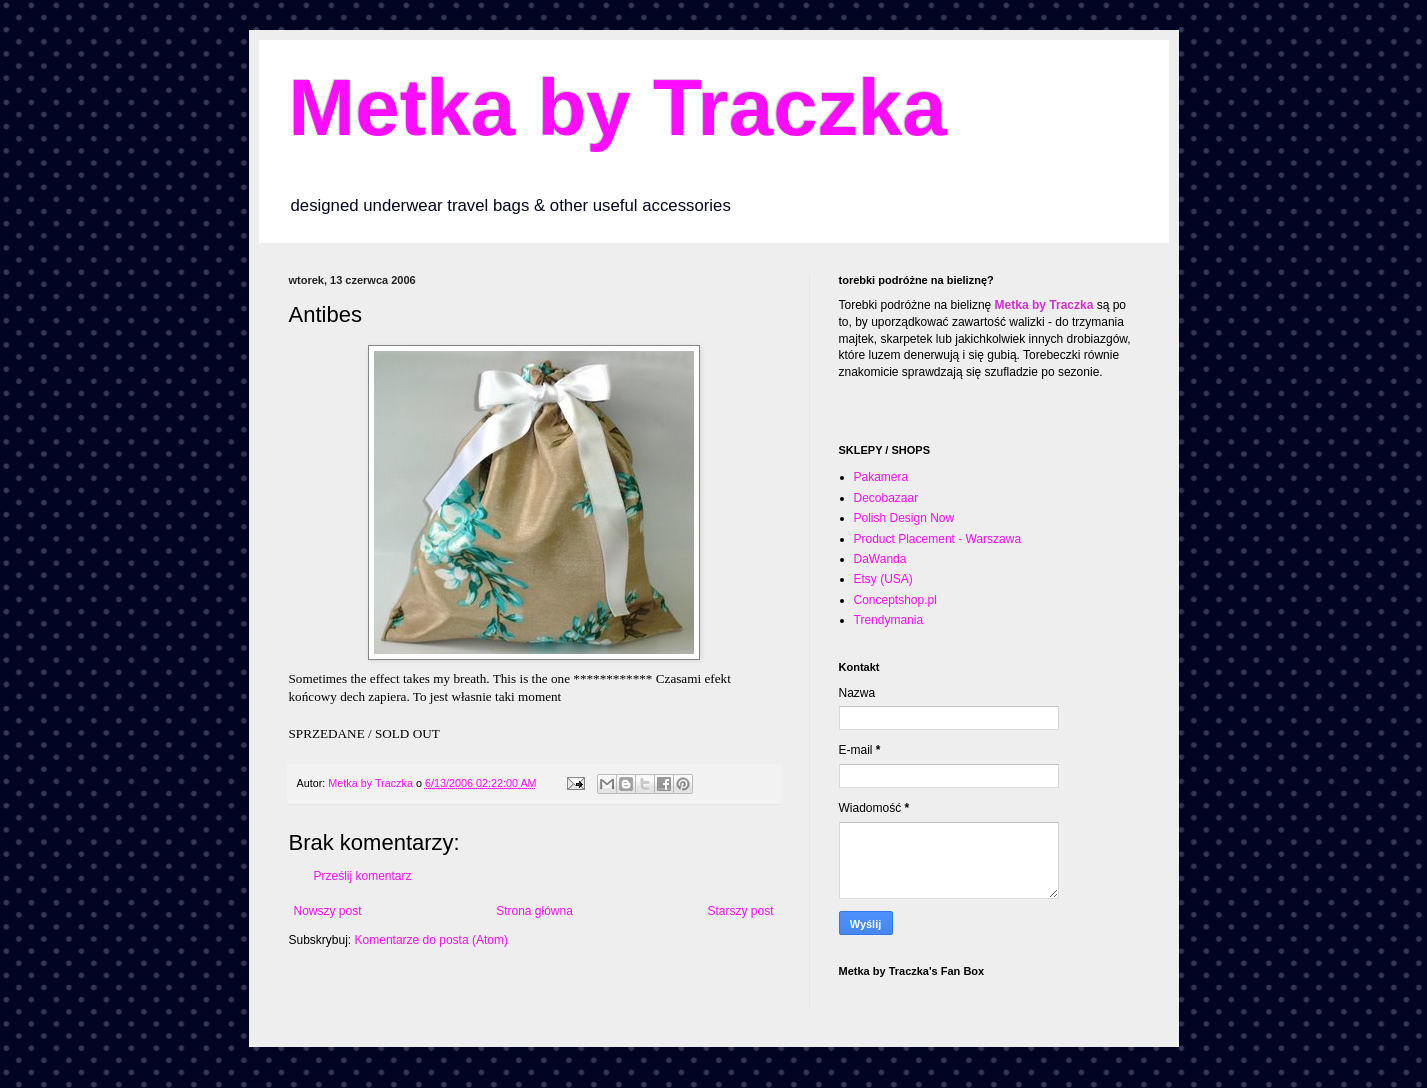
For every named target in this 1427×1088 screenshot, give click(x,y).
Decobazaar (886, 498)
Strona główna (534, 911)
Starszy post (740, 911)
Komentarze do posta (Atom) (431, 940)
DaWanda (880, 559)
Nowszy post (328, 911)
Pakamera (881, 477)
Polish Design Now (904, 518)
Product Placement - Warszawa (938, 539)
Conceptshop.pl (895, 600)
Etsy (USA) (883, 579)
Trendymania (889, 620)
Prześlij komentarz (363, 876)
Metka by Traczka (618, 107)
